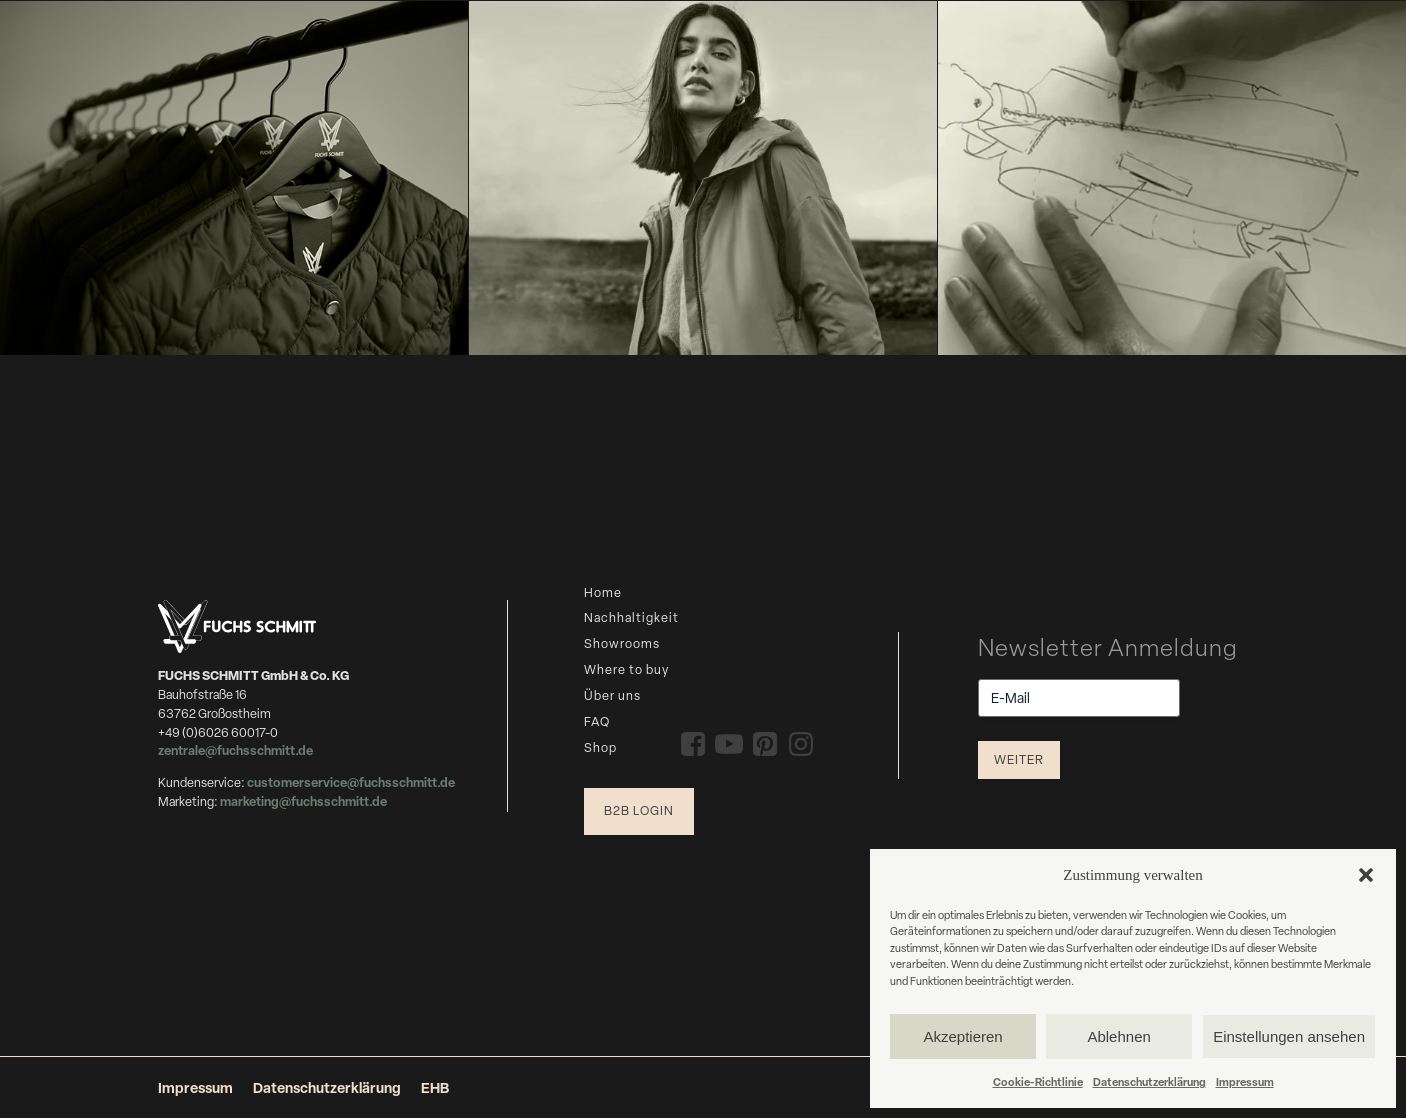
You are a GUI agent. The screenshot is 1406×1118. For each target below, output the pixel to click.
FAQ (597, 721)
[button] (1366, 875)
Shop (600, 747)
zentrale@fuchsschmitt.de (236, 750)
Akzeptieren (962, 1036)
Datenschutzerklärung (1149, 1081)
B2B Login (639, 810)
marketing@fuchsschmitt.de (303, 801)
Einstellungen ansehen (1289, 1036)
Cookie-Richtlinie (1038, 1081)
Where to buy (626, 669)
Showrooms (622, 643)
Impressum (1245, 1081)
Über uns (612, 695)
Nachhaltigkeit (631, 617)
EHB (435, 1087)
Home (603, 592)
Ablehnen (1118, 1036)
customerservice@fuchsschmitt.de (351, 782)
